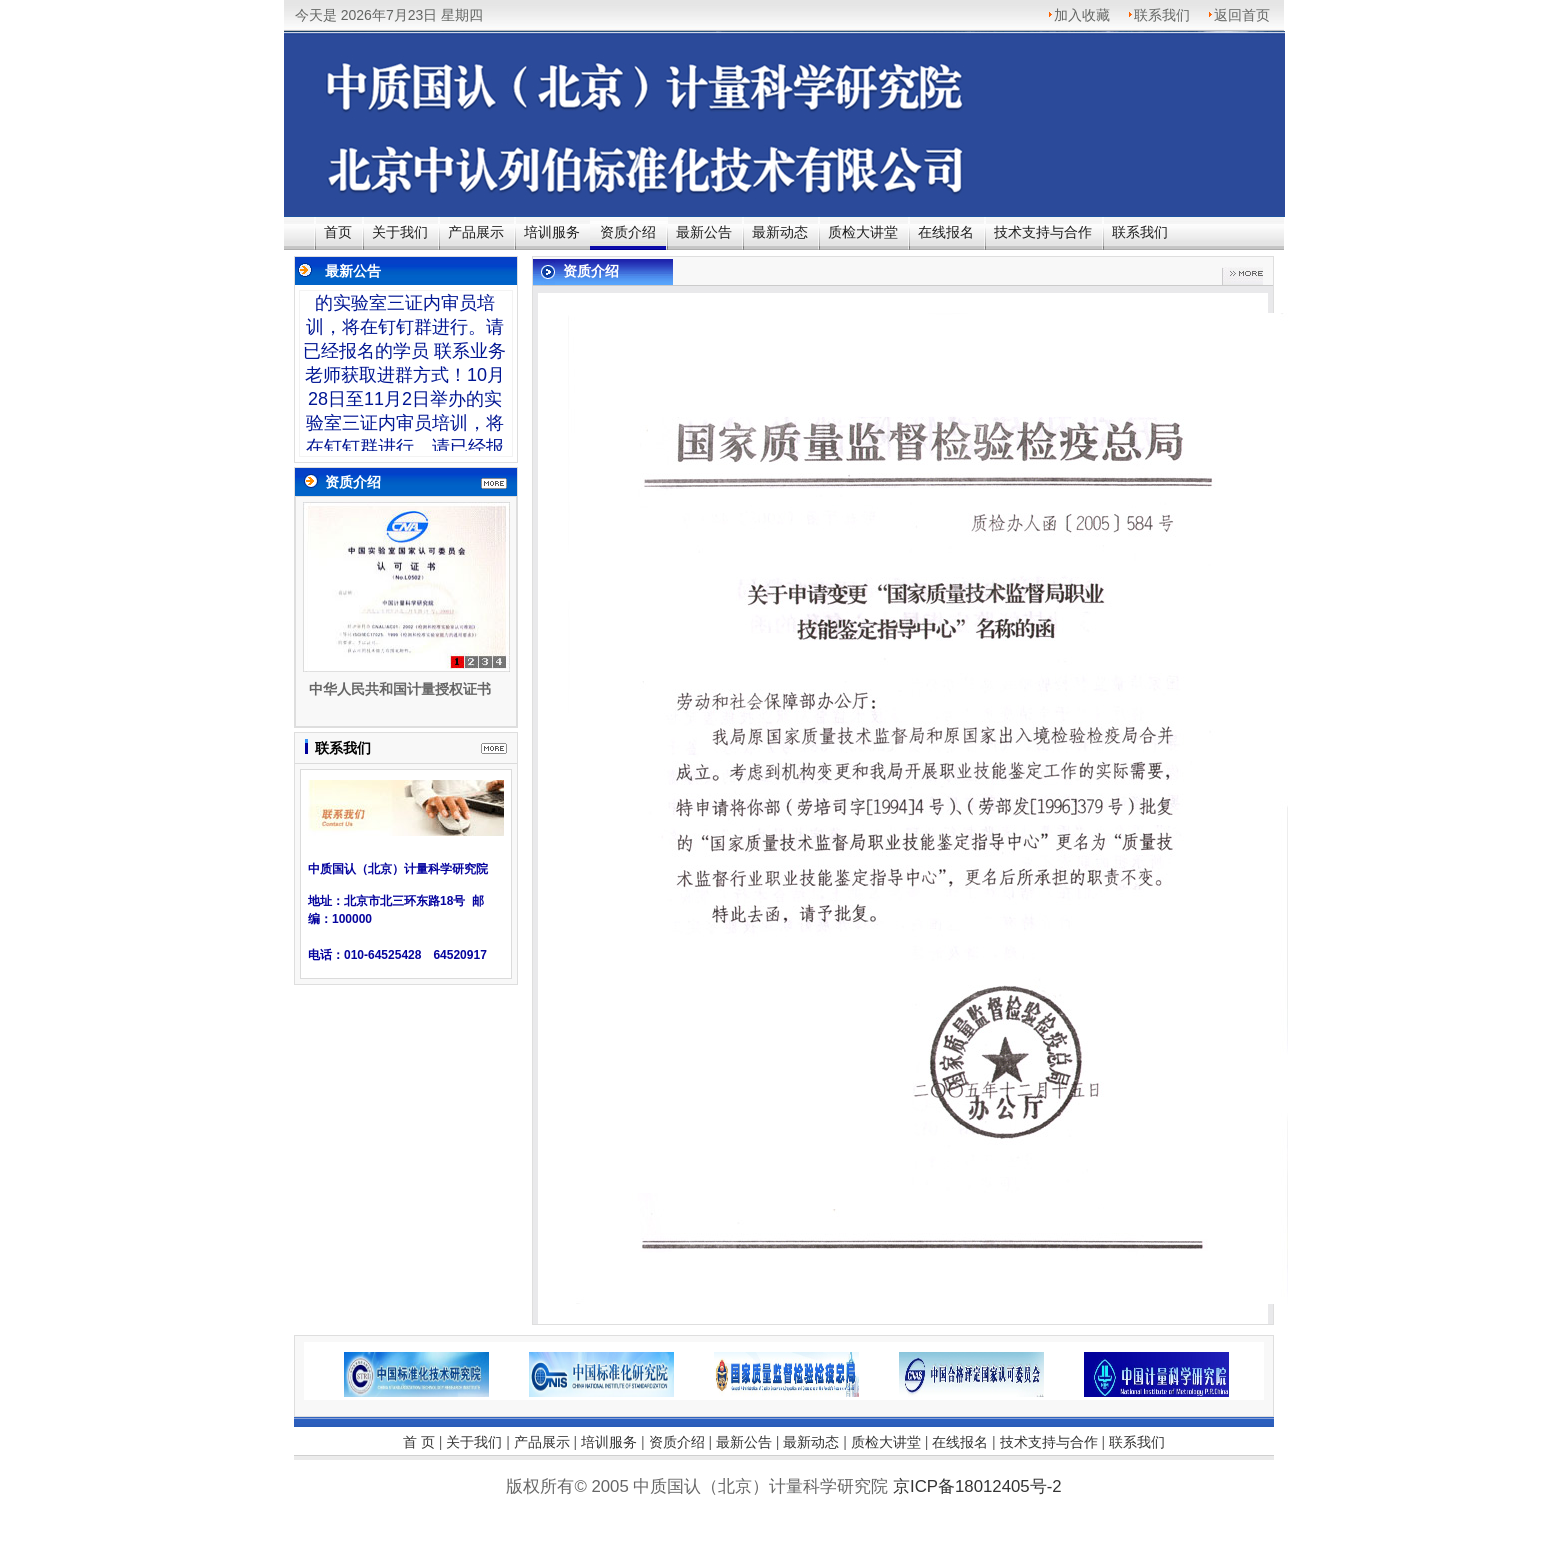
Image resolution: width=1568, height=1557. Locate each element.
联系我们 (1162, 15)
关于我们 (400, 232)
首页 (338, 232)
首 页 (419, 1442)
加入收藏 (1082, 15)
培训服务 (552, 232)
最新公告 (704, 232)
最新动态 (780, 232)
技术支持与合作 (1043, 232)
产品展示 (476, 232)
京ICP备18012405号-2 (784, 1517)
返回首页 (1242, 15)
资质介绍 (628, 232)
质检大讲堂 (863, 232)
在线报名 (946, 232)
